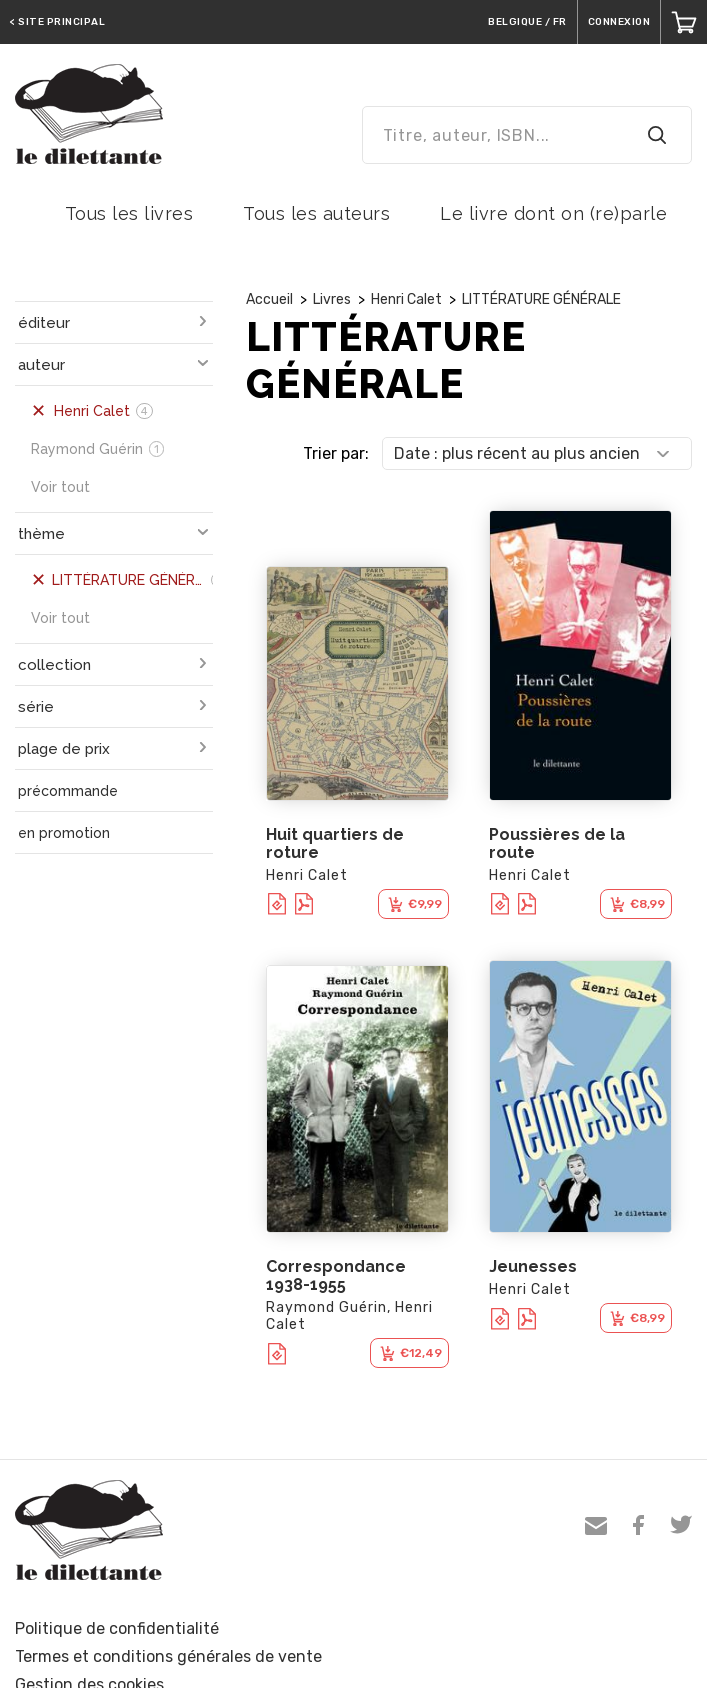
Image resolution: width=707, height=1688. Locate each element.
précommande (68, 791)
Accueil (269, 299)
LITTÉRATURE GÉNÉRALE (541, 299)
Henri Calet (406, 299)
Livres (332, 299)
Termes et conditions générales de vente (168, 1656)
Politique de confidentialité (117, 1628)
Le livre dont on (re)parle (553, 213)
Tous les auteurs (316, 213)
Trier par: (336, 453)
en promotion (64, 833)
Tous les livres (129, 213)
